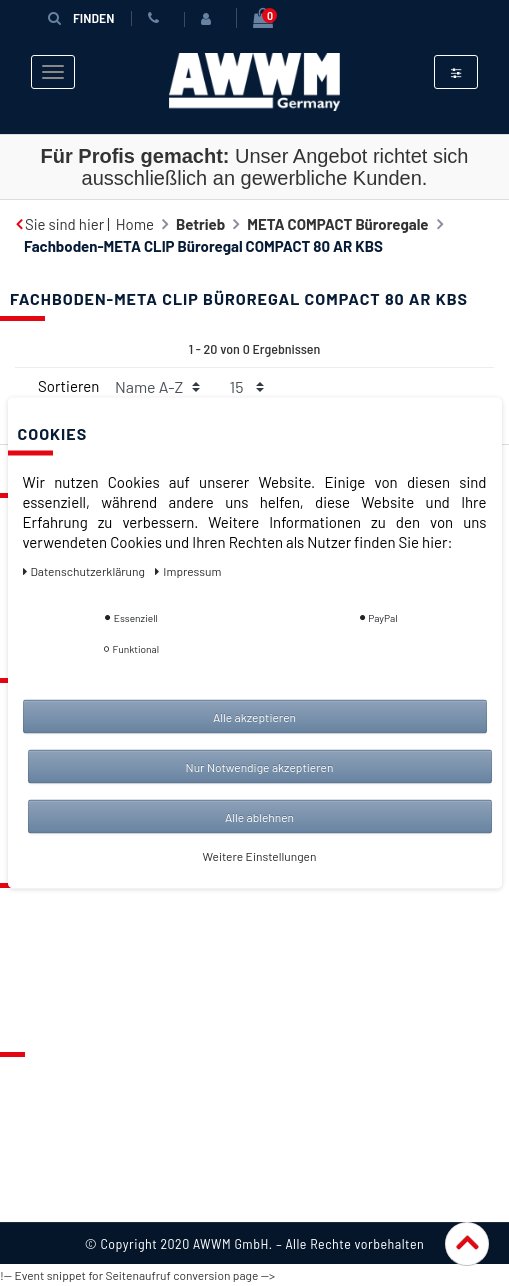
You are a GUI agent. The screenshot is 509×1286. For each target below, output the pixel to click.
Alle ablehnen (259, 817)
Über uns (44, 1081)
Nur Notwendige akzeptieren (260, 767)
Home (135, 224)
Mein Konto (52, 999)
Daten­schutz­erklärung (85, 571)
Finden (81, 17)
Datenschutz (56, 1110)
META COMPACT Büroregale (337, 224)
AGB (28, 1139)
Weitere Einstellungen (260, 856)
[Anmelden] (210, 19)
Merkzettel (50, 941)
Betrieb (200, 224)
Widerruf (44, 1168)
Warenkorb (51, 970)
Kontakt (41, 912)
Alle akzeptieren (254, 717)
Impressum (52, 1197)
